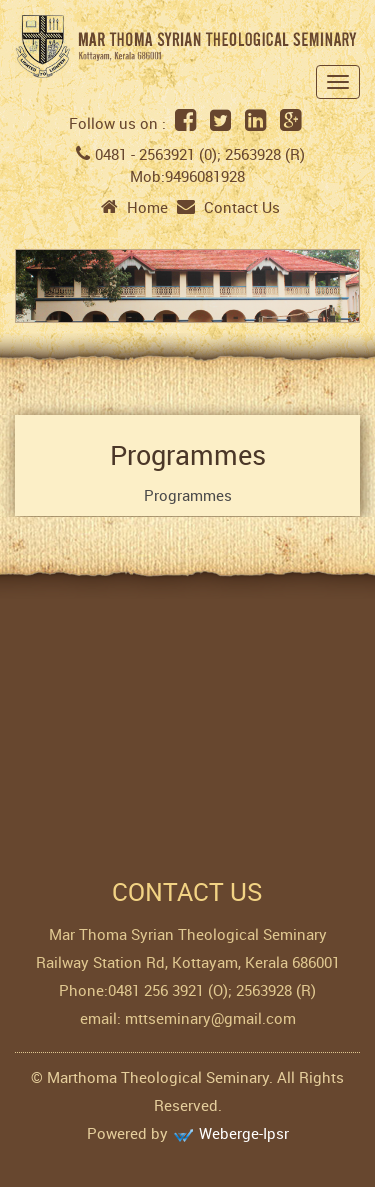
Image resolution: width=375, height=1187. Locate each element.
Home (134, 207)
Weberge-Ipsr (244, 1133)
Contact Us (228, 207)
